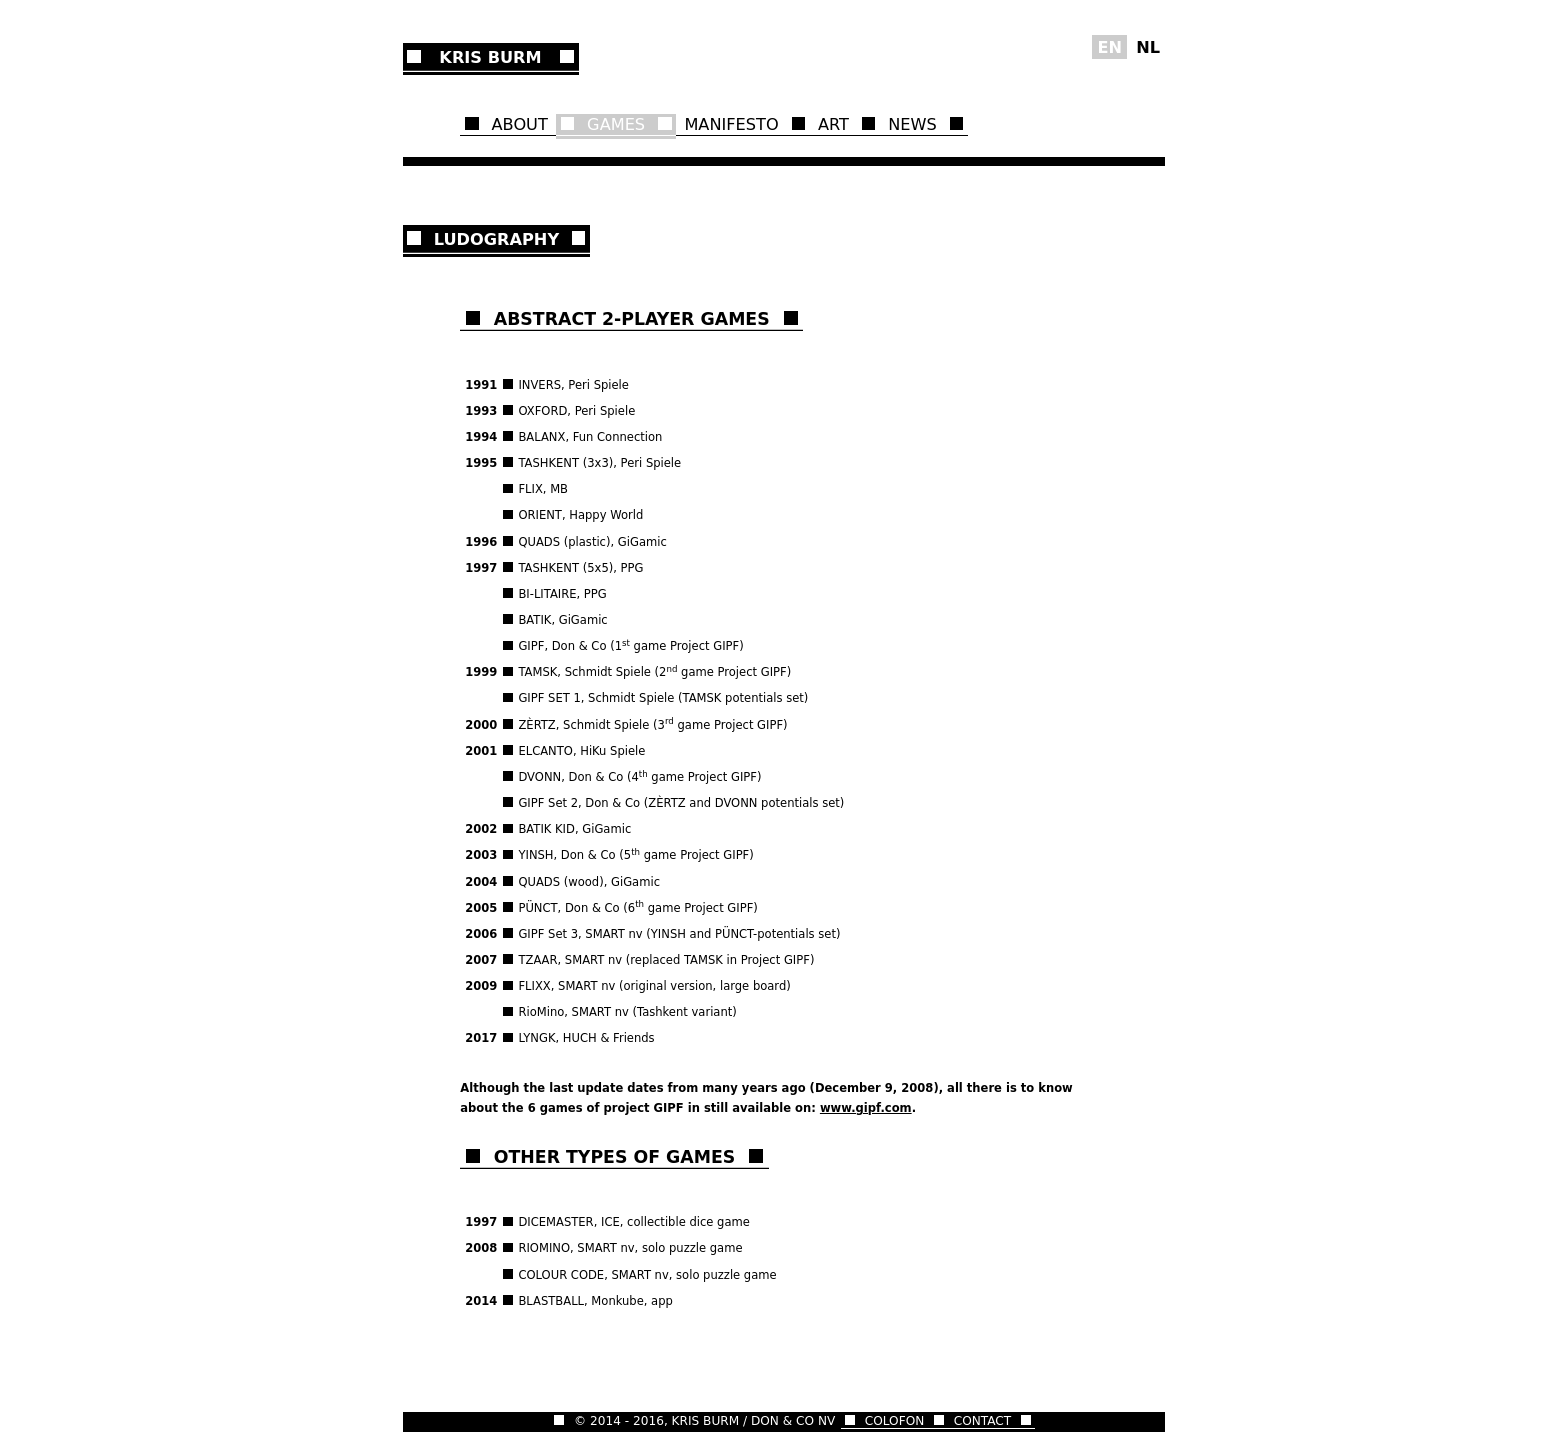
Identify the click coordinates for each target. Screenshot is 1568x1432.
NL (1148, 46)
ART (833, 124)
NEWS (912, 124)
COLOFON (894, 1421)
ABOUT (520, 124)
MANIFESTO (731, 124)
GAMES (616, 124)
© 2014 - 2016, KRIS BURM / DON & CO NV (704, 1421)
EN (1109, 46)
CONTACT (983, 1421)
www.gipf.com (866, 1108)
